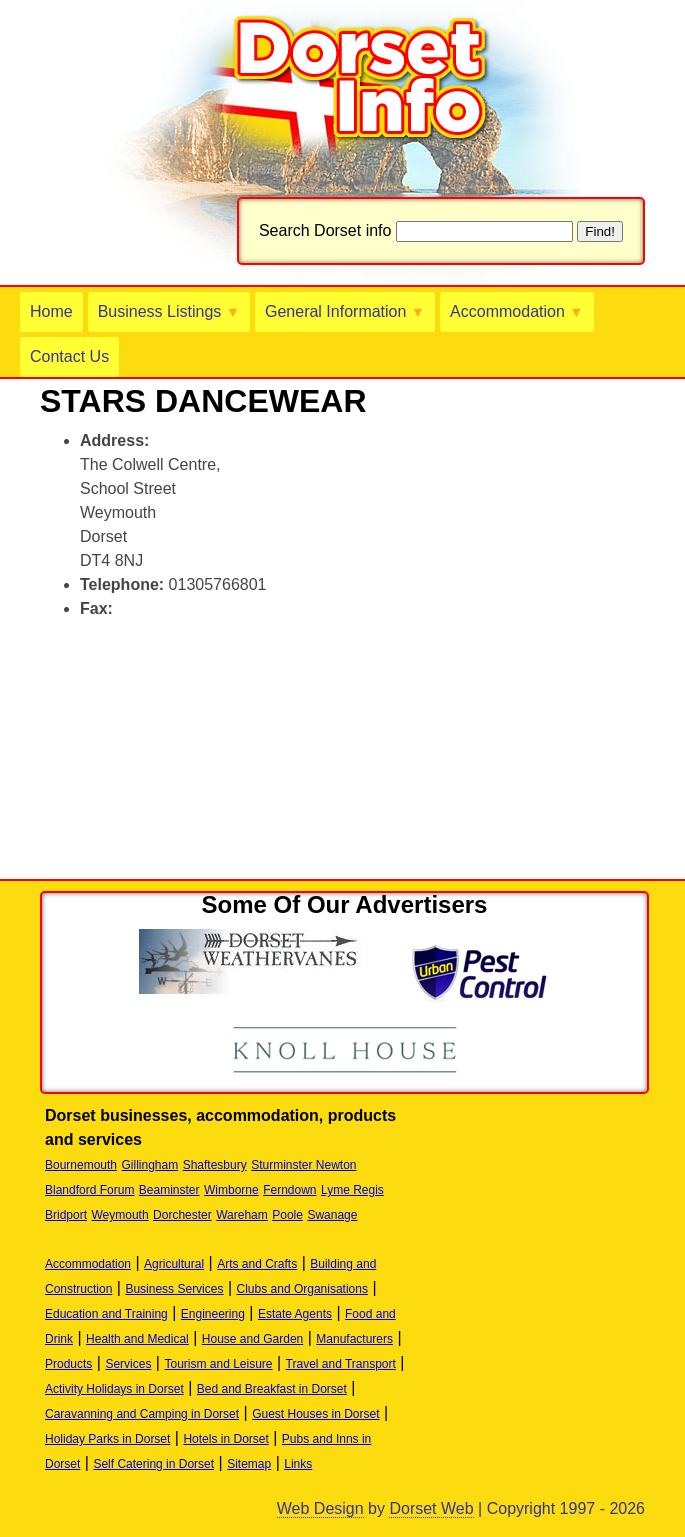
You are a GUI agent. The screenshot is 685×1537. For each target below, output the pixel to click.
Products (68, 1364)
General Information (345, 311)
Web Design (320, 1508)
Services (128, 1364)
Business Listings (169, 311)
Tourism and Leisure (218, 1364)
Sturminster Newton (303, 1165)
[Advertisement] (274, 667)
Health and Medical (137, 1339)
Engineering (213, 1314)
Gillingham (150, 1165)
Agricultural (174, 1264)
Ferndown (289, 1190)
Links (298, 1464)
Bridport (66, 1215)
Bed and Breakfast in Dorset (272, 1389)
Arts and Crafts (257, 1264)
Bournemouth (81, 1165)
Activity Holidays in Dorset (114, 1389)
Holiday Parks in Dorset (107, 1439)
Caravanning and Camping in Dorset (142, 1414)
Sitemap (249, 1464)
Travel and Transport (341, 1364)
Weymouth (119, 1215)
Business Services (174, 1289)
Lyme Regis (352, 1190)
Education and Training (106, 1314)
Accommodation (516, 311)
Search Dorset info (325, 230)
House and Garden (252, 1339)
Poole (287, 1215)
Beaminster (169, 1190)
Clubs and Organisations (302, 1289)
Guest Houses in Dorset (315, 1414)
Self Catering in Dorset (153, 1464)
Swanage (332, 1215)
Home (51, 311)
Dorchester (182, 1215)
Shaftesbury (215, 1165)
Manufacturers (354, 1339)
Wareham (242, 1215)
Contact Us (69, 356)
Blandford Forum (89, 1190)
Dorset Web (431, 1508)
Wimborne (231, 1190)
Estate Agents (295, 1314)
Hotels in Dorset (225, 1439)
